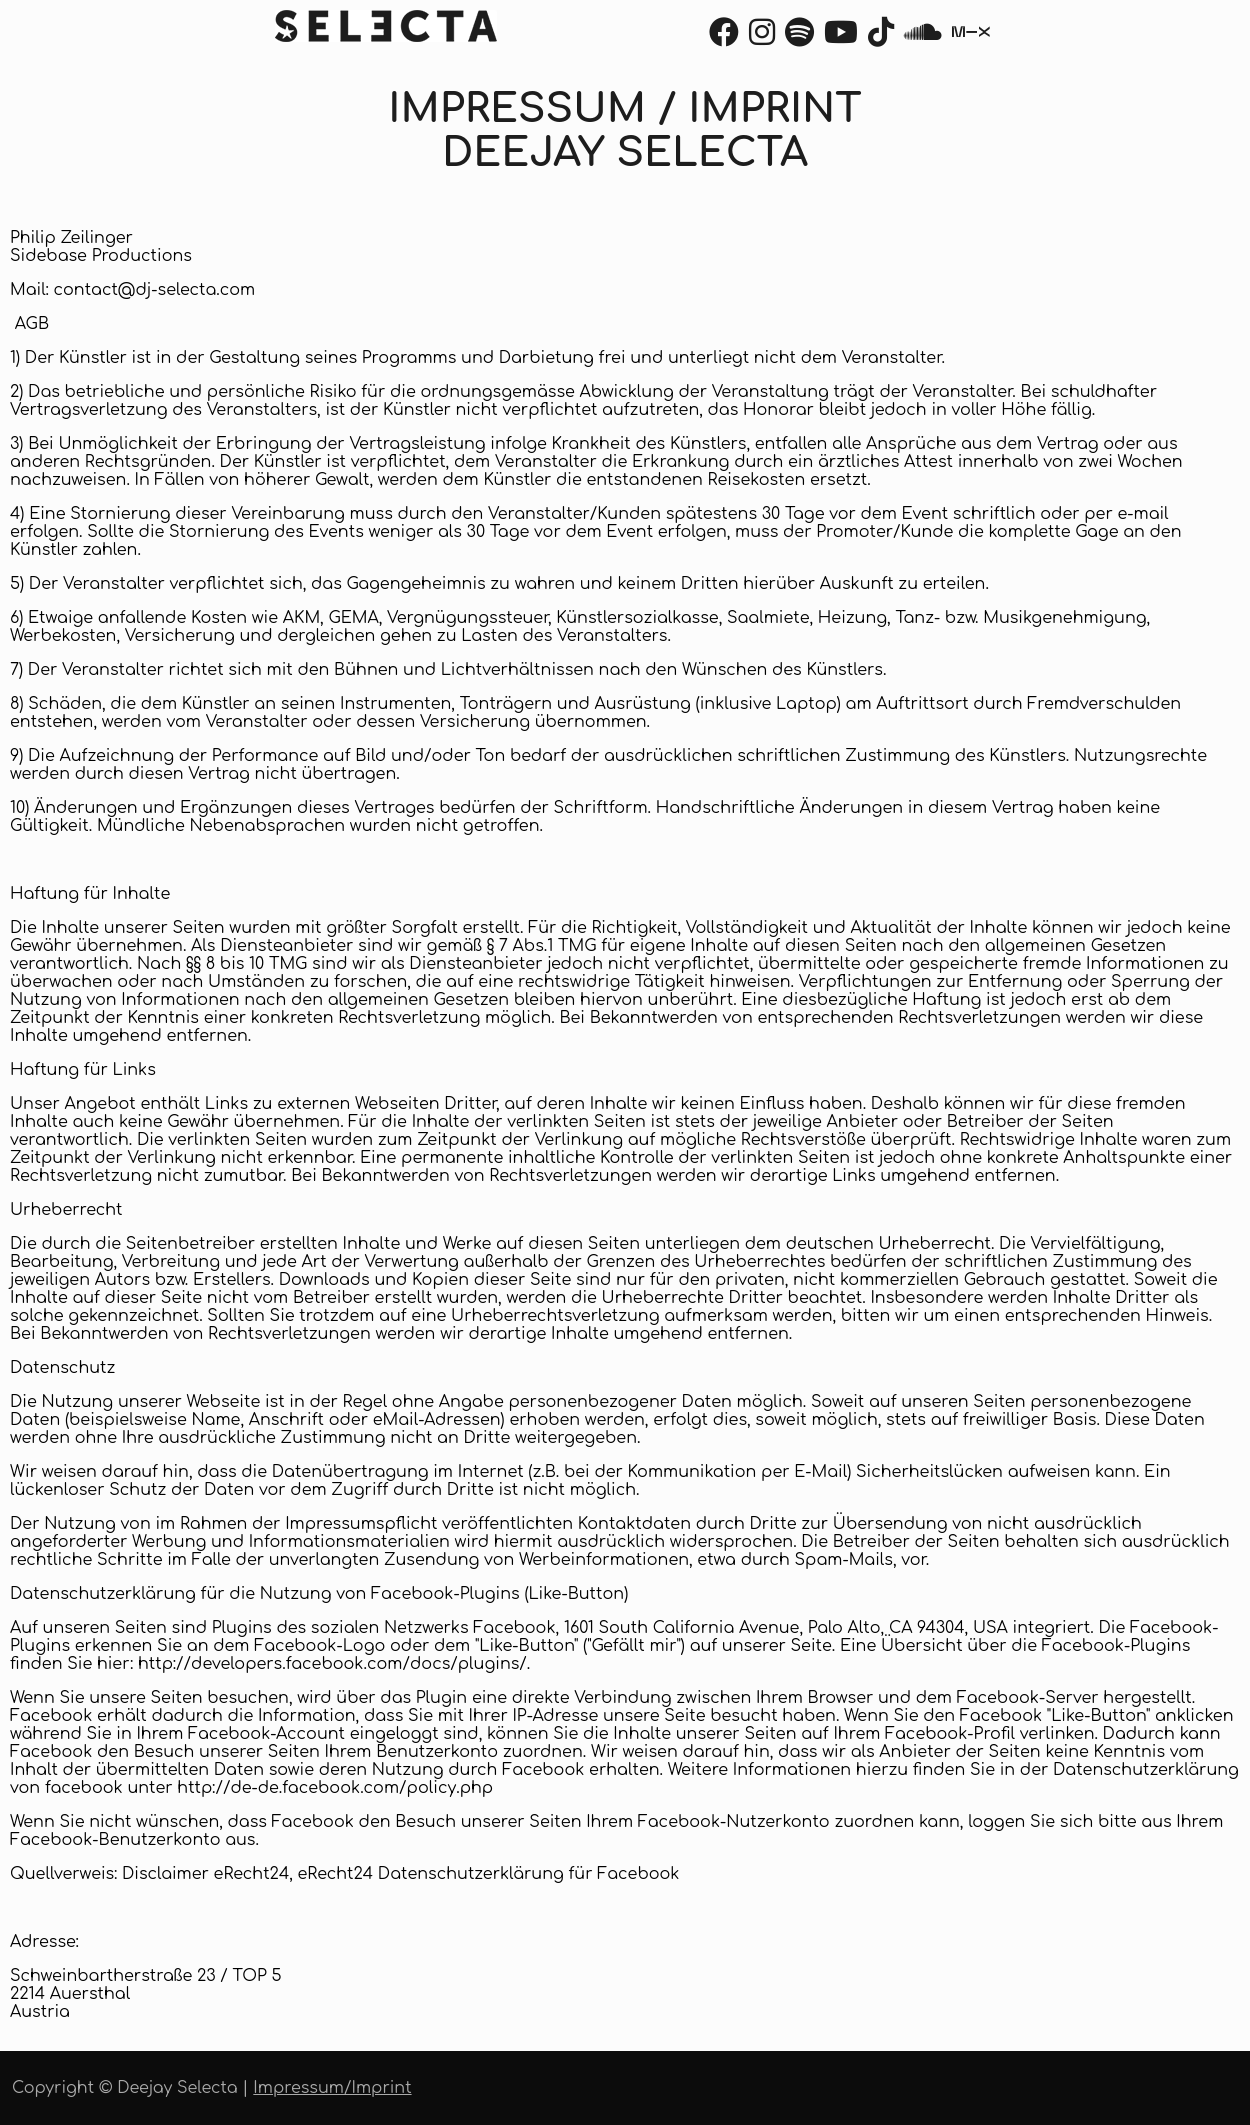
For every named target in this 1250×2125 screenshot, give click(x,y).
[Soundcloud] (923, 38)
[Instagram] (762, 38)
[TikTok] (881, 38)
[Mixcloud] (971, 38)
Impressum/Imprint (332, 2088)
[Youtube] (841, 38)
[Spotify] (799, 38)
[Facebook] (724, 38)
